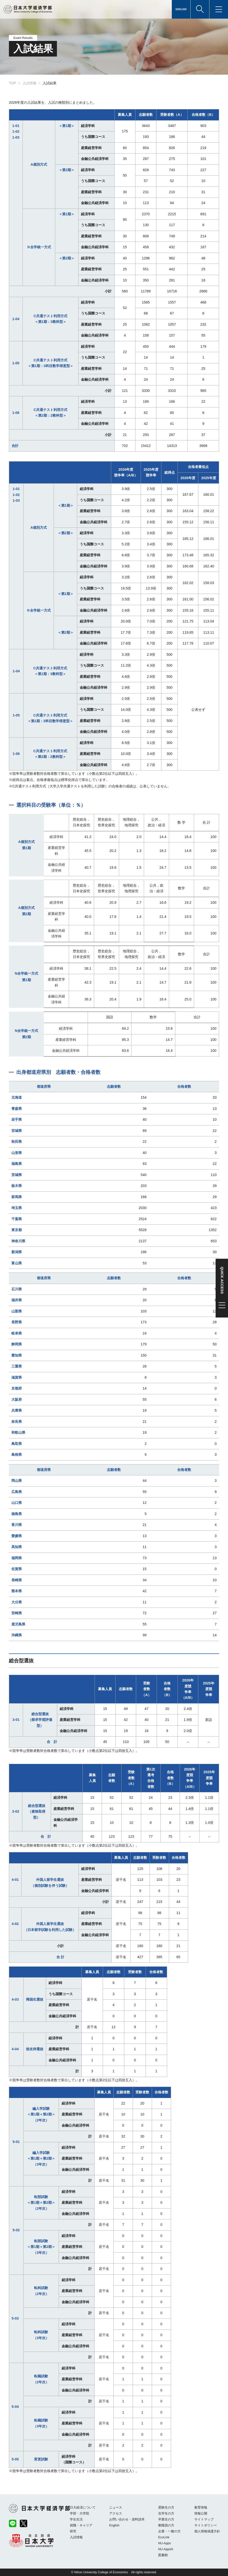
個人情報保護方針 (207, 2531)
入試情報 (76, 2537)
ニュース (115, 2507)
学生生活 (76, 2519)
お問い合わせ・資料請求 (127, 2519)
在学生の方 (166, 2513)
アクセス (115, 2513)
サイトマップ (204, 2519)
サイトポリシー (205, 2525)
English (114, 2525)
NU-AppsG (165, 2549)
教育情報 (200, 2507)
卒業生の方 (166, 2519)
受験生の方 (166, 2507)
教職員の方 (166, 2525)
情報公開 (200, 2513)
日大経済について (83, 2507)
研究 (73, 2531)
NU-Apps (164, 2543)
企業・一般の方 (169, 2531)
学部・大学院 (79, 2513)
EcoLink (163, 2537)
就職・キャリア (81, 2525)
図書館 (163, 2555)
